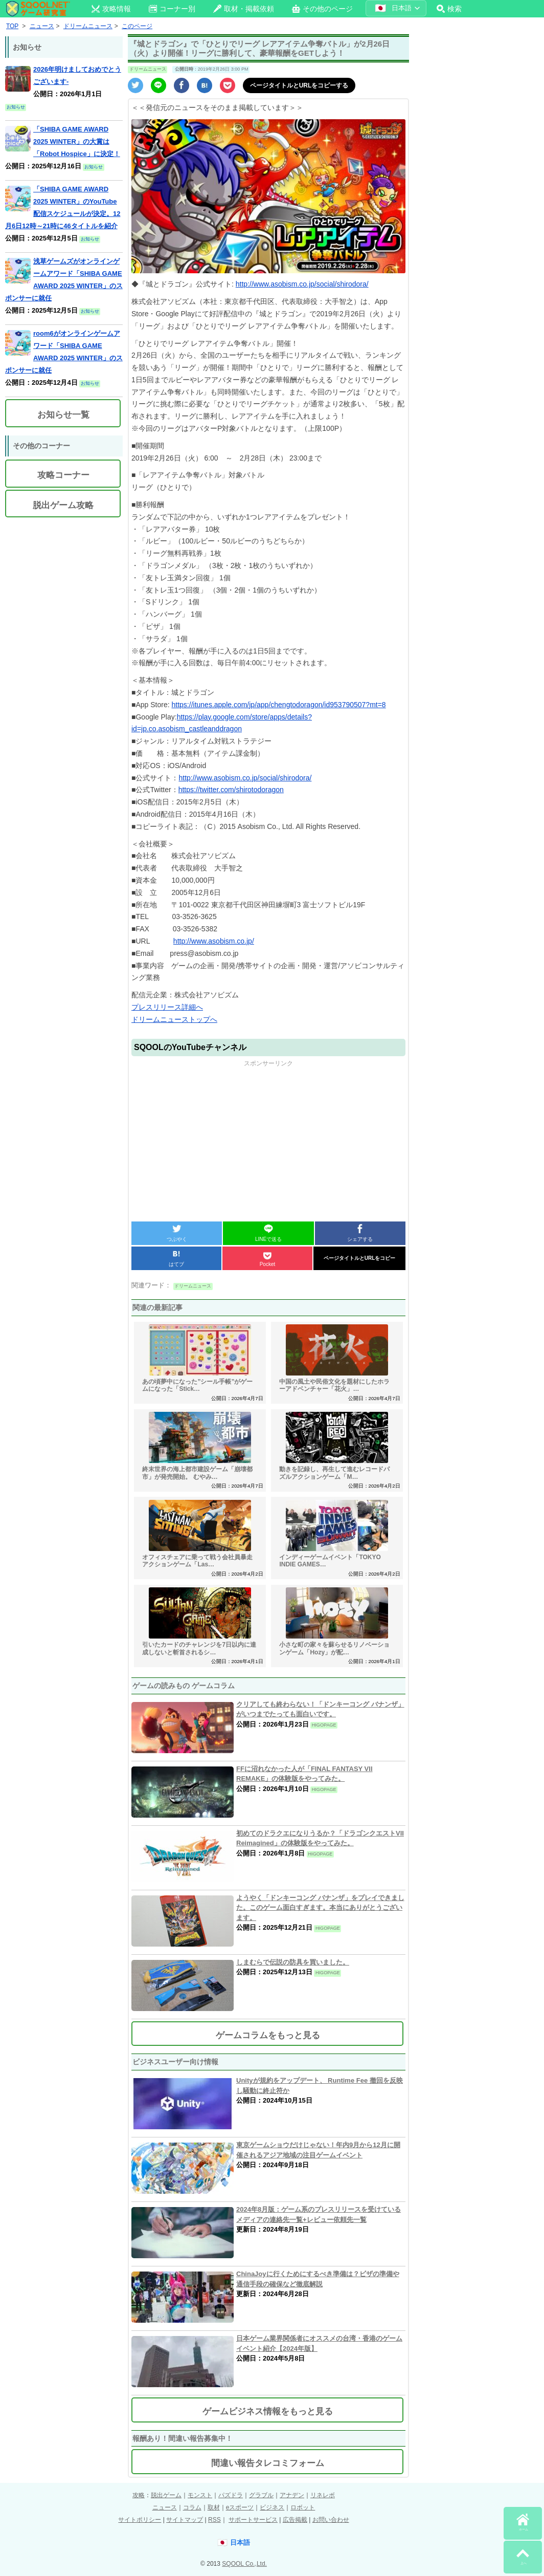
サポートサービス (253, 2519)
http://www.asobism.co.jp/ (213, 941)
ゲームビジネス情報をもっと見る (267, 2411)
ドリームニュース (147, 69)
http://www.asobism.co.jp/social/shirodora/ (302, 284)
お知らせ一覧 (63, 415)
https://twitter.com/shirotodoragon (231, 789)
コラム (192, 2507)
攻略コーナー (63, 475)
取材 (214, 2507)
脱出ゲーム (166, 2495)
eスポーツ (240, 2507)
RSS (214, 2519)
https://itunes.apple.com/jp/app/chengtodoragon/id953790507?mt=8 (279, 705)
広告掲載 (295, 2519)
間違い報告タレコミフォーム (267, 2463)
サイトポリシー (139, 2519)
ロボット (302, 2507)
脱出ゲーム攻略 (63, 505)
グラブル (261, 2495)
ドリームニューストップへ (174, 1019)
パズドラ (230, 2495)
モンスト (200, 2495)
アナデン (292, 2495)
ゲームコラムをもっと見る (268, 2035)
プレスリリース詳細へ (167, 1007)
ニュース (164, 2507)
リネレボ (322, 2495)
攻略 (138, 2495)
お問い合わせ (330, 2519)
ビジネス (272, 2507)
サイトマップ (184, 2519)
